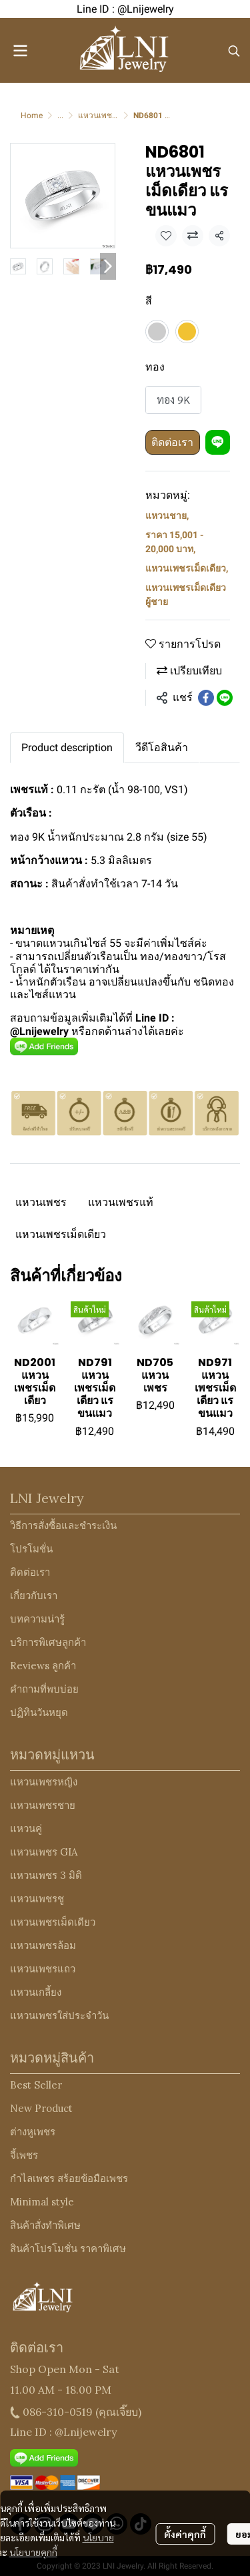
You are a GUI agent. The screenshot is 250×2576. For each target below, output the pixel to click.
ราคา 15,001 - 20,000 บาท (174, 541)
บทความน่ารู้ (37, 1619)
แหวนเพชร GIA (43, 1852)
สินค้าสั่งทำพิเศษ (45, 2225)
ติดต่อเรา (172, 442)
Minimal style (42, 2201)
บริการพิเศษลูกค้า (48, 1642)
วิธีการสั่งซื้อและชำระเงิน (63, 1525)
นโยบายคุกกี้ (33, 2552)
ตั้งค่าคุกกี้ (185, 2534)
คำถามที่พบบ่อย (44, 1689)
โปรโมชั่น (31, 1548)
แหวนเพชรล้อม (43, 1945)
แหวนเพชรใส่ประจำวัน (59, 2015)
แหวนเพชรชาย (42, 1805)
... (60, 115)
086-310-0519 (58, 2411)
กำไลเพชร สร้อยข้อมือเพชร (69, 2178)
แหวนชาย (167, 515)
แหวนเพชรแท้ (120, 1202)
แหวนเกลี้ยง (35, 1992)
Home (32, 115)
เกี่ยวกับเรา (33, 1595)
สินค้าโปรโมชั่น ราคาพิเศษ (68, 2248)
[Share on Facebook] (206, 698)
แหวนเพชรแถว (42, 1968)
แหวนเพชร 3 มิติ (46, 1875)
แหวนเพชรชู (37, 1898)
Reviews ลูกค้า (43, 1665)
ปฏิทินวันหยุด (39, 1712)
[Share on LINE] (225, 698)
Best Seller (36, 2085)
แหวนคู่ (26, 1828)
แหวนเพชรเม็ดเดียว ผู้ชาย (185, 594)
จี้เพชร (24, 2155)
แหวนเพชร (41, 1202)
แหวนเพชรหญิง (43, 1781)
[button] (234, 50)
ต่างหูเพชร (32, 2131)
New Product (41, 2108)
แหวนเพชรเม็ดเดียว (186, 568)
